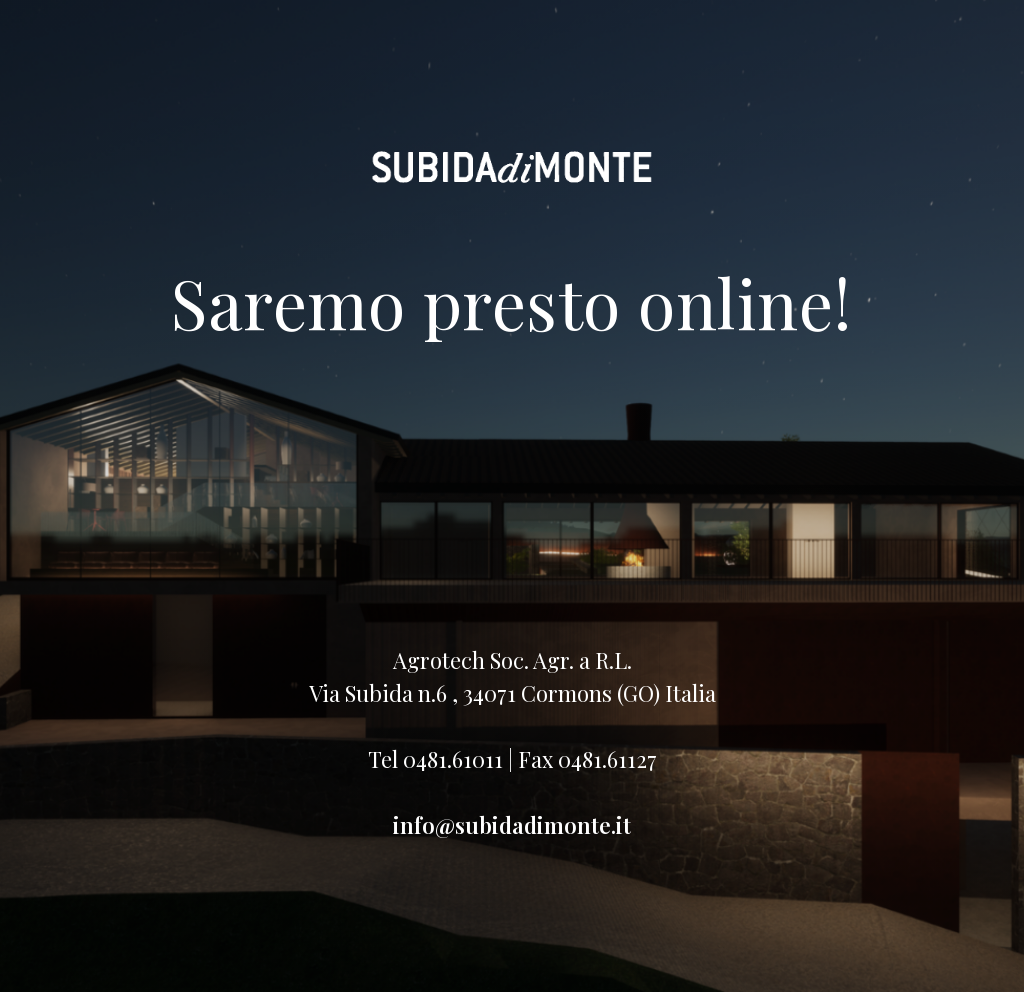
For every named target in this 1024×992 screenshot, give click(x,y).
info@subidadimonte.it (512, 825)
